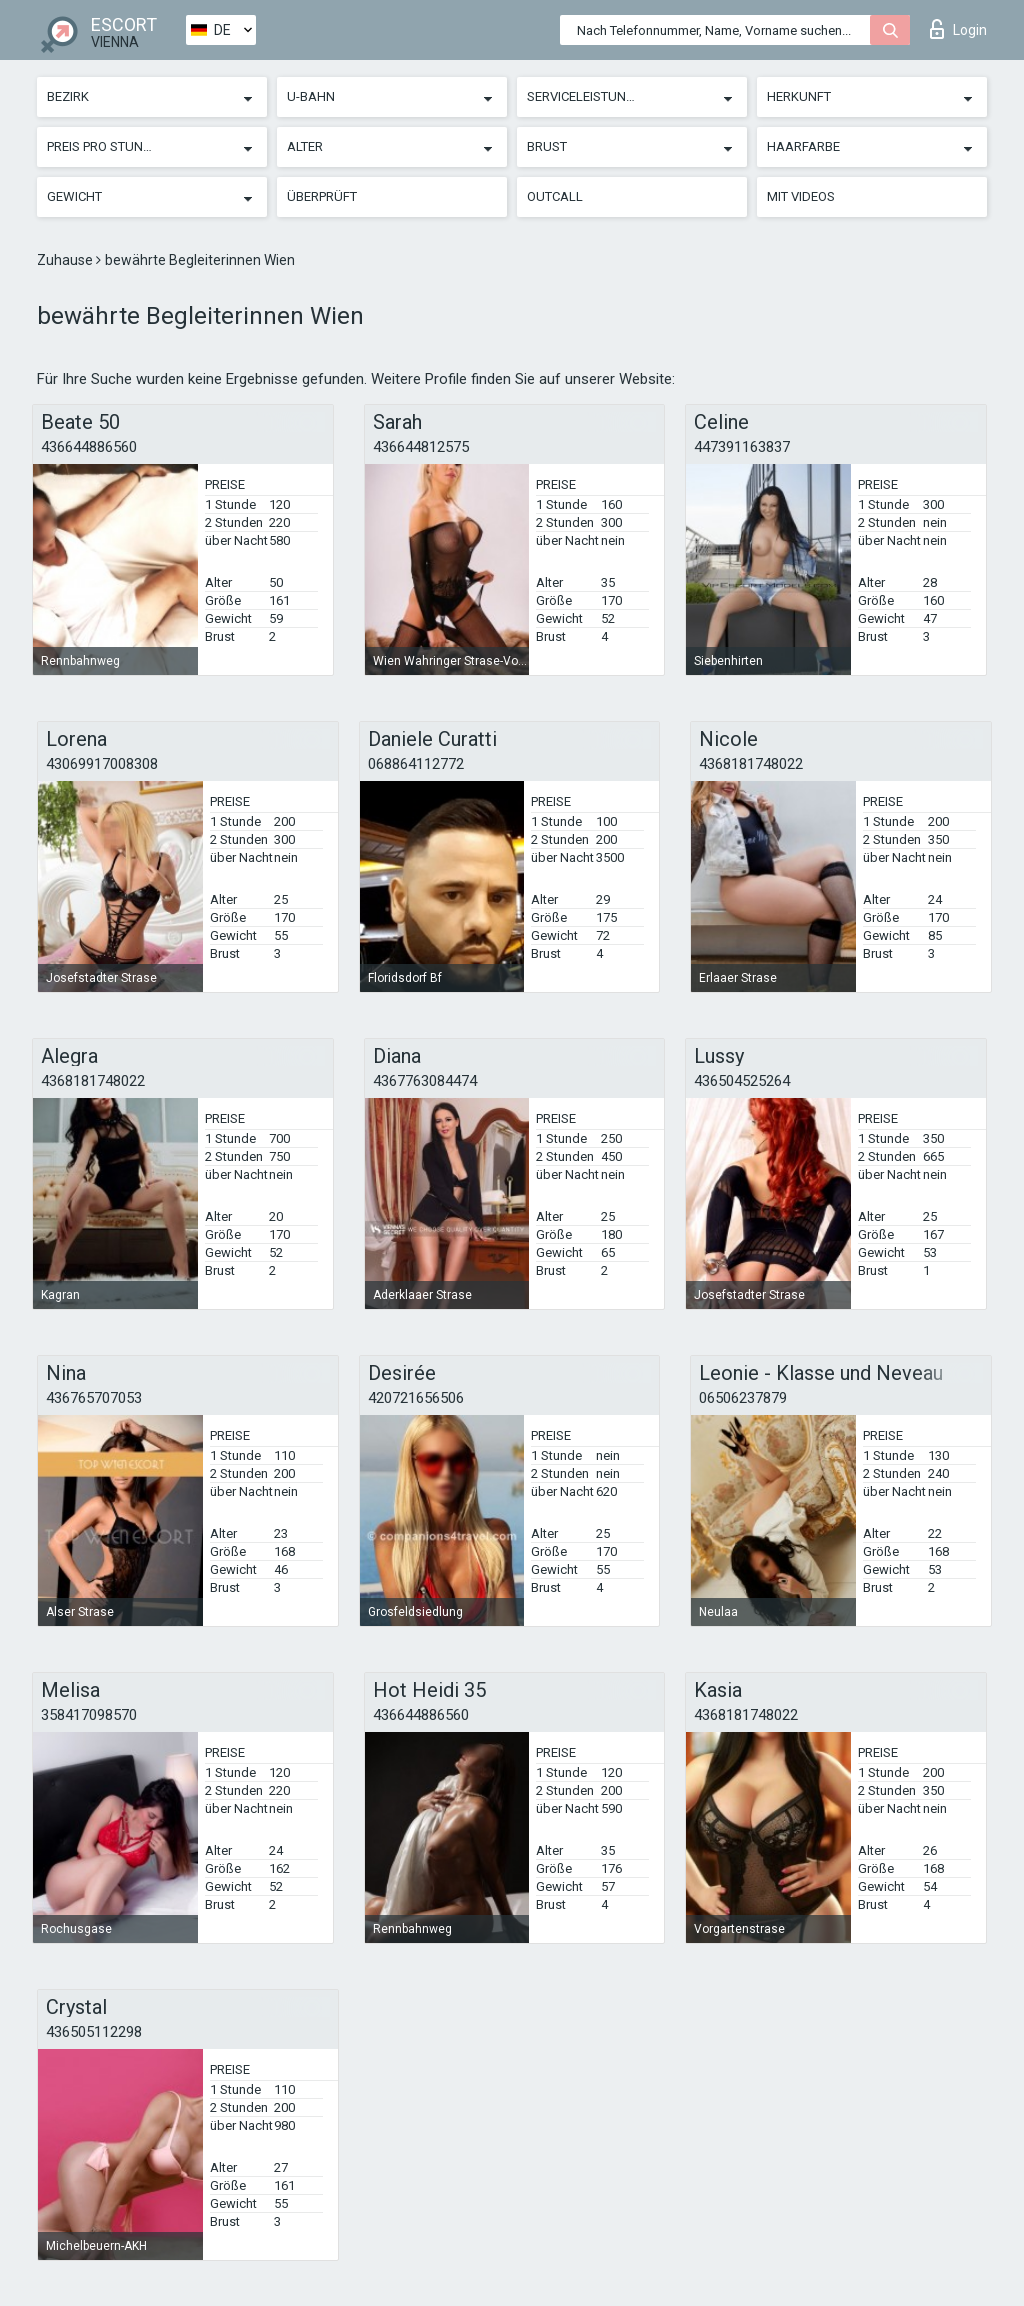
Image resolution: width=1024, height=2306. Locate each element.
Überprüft (322, 196)
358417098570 (89, 1715)
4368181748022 (751, 764)
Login (958, 29)
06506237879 (743, 1398)
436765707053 (94, 1398)
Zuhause (66, 260)
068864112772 (416, 764)
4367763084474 (425, 1081)
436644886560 (89, 447)
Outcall (555, 196)
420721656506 (416, 1398)
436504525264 (742, 1081)
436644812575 (421, 447)
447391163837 (742, 447)
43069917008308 (102, 764)
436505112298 (94, 2032)
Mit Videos (801, 196)
